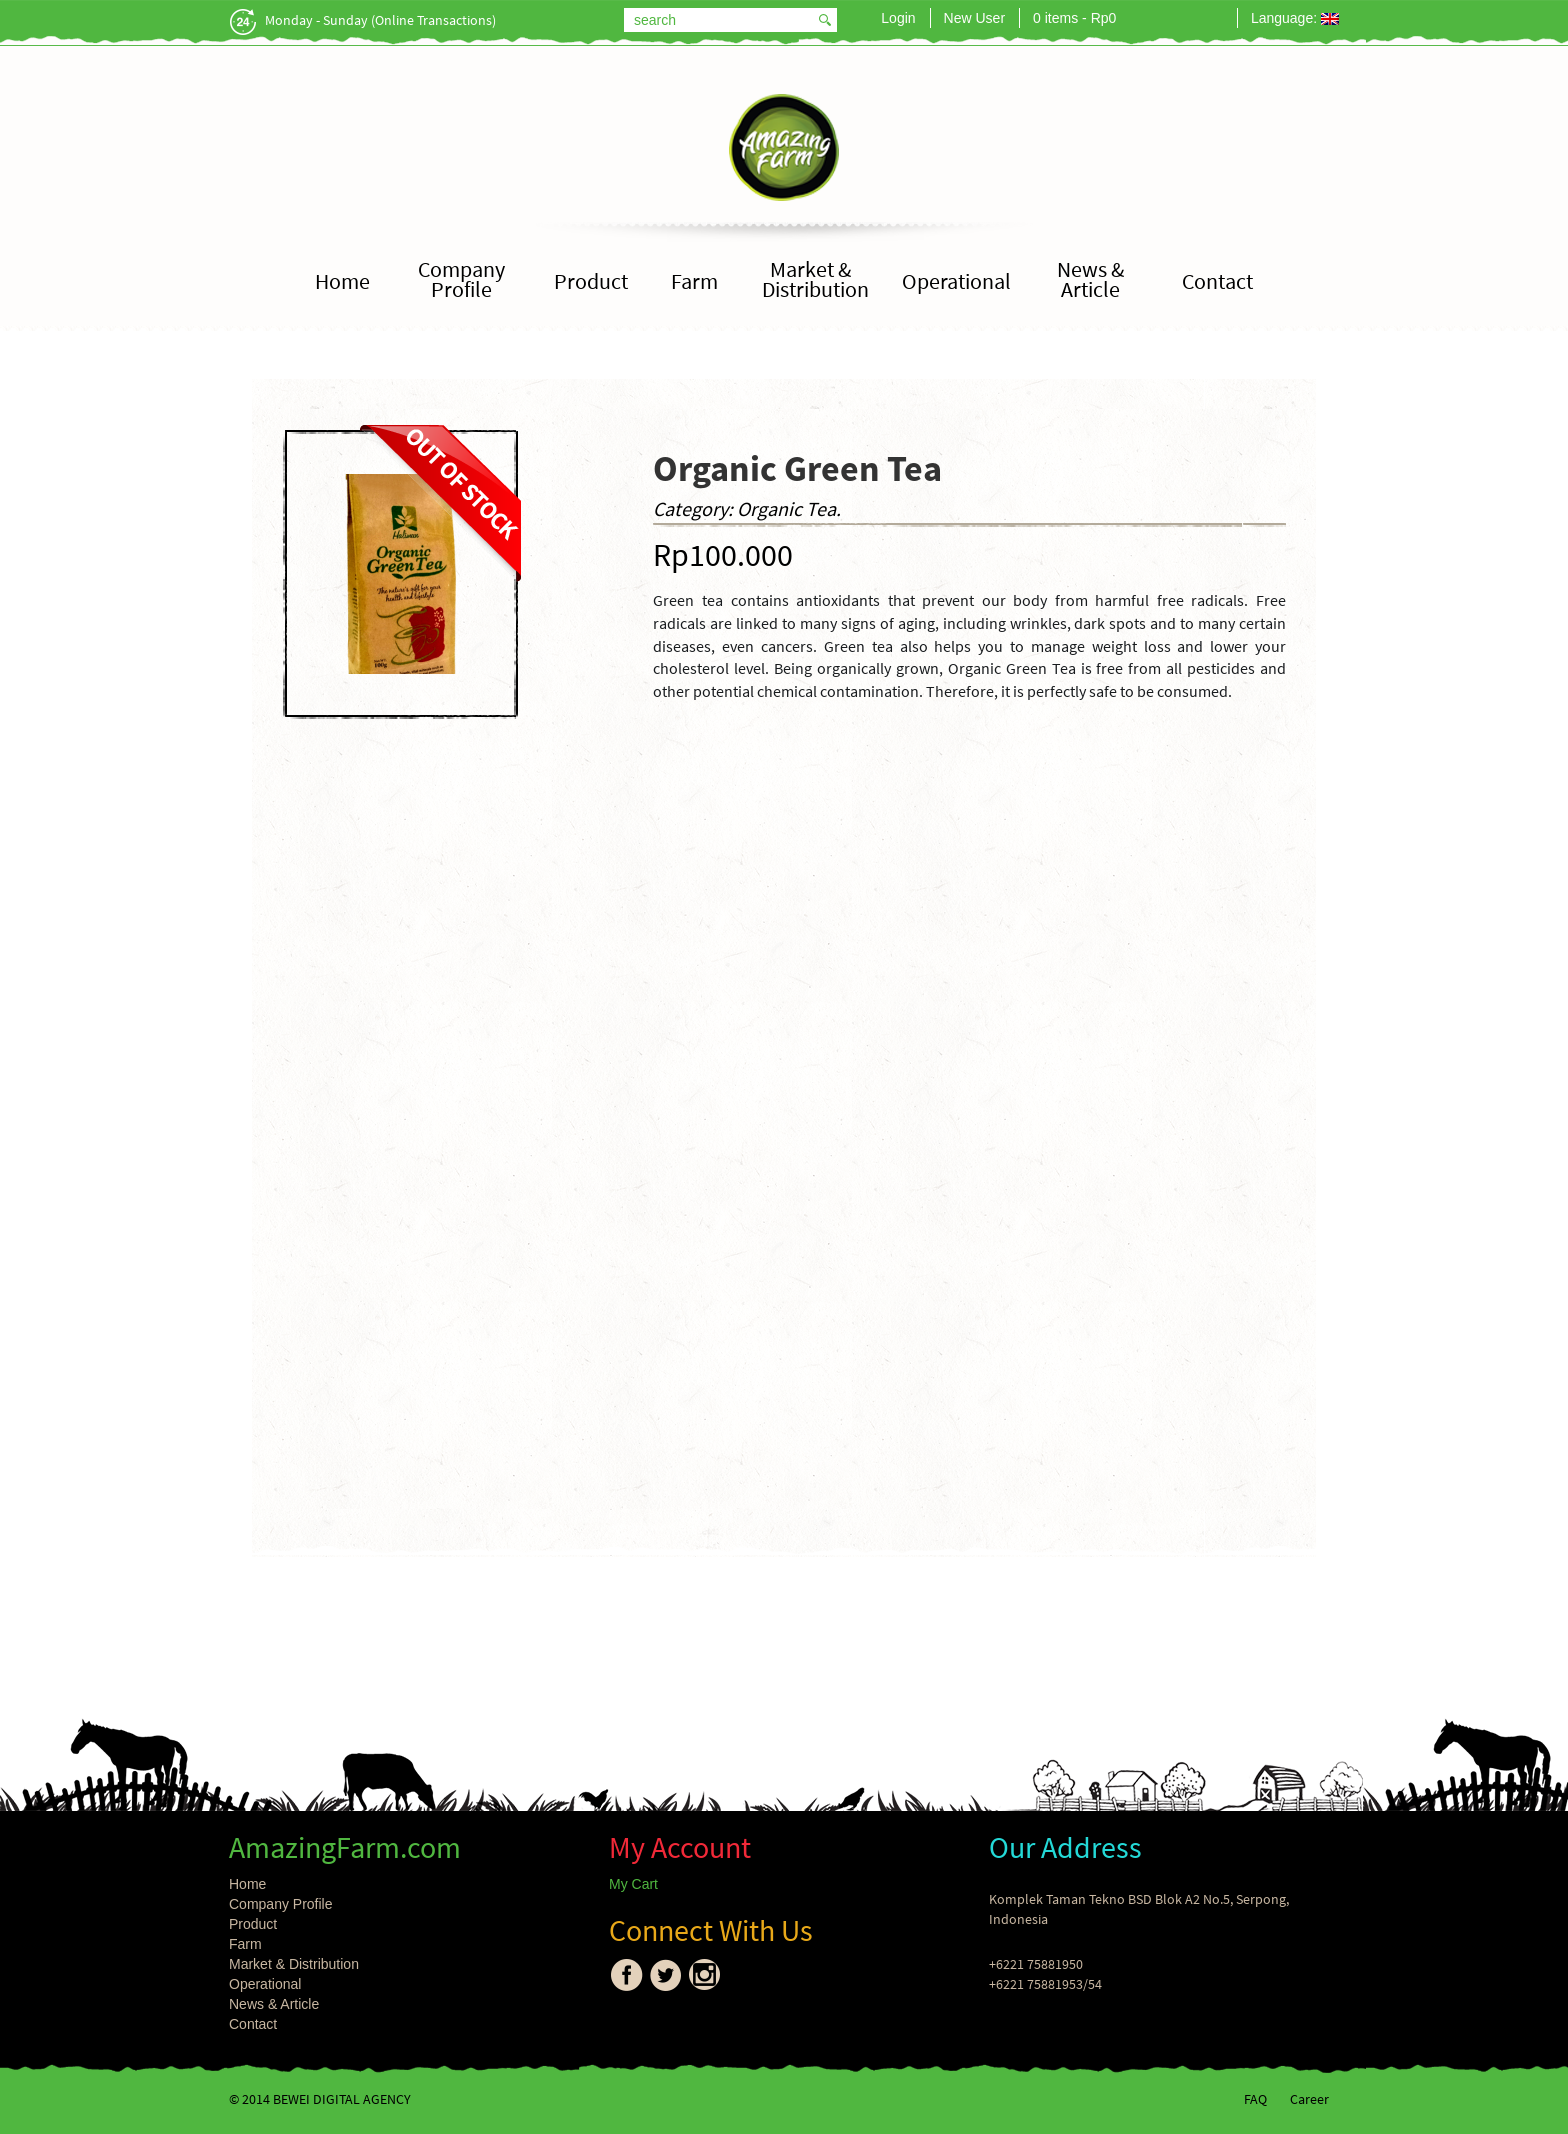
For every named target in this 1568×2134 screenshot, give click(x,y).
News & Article (1090, 279)
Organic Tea (786, 508)
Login (898, 18)
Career (1309, 2099)
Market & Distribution (815, 279)
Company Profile (461, 279)
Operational (956, 281)
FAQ (1255, 2099)
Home (342, 281)
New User (974, 18)
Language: (1295, 18)
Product (591, 281)
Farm (694, 281)
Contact (1217, 281)
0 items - (1074, 18)
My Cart (633, 1884)
